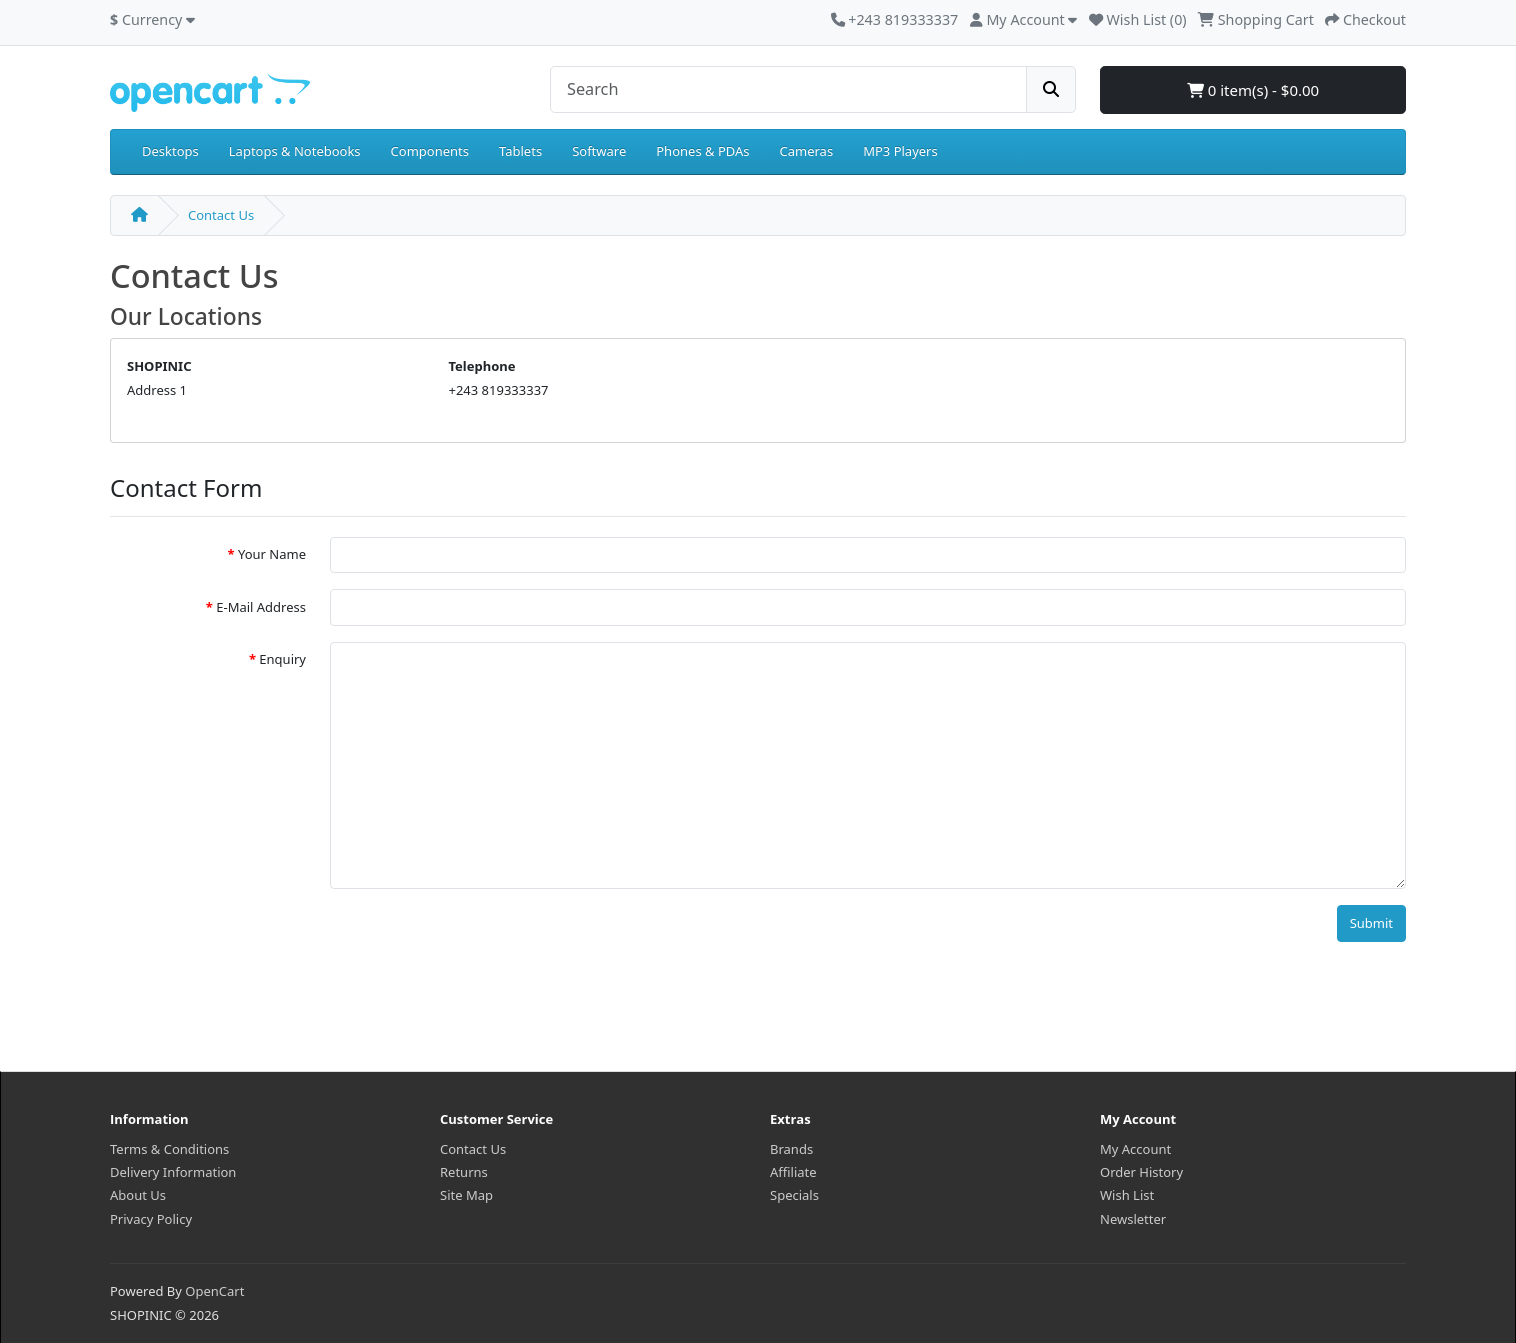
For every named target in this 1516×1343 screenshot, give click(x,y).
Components (430, 151)
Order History (1141, 1172)
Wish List (1127, 1195)
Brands (791, 1149)
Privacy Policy (151, 1219)
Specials (794, 1195)
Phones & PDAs (702, 151)
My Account (1135, 1149)
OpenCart (214, 1291)
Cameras (807, 151)
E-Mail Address (261, 607)
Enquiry (282, 659)
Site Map (466, 1195)
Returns (464, 1172)
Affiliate (793, 1172)
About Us (138, 1195)
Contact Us (221, 215)
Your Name (272, 554)
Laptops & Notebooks (295, 151)
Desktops (170, 151)
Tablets (520, 151)
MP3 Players (900, 151)
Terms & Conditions (169, 1149)
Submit (1371, 923)
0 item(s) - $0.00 (1253, 90)
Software (599, 151)
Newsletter (1133, 1219)
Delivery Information (173, 1172)
